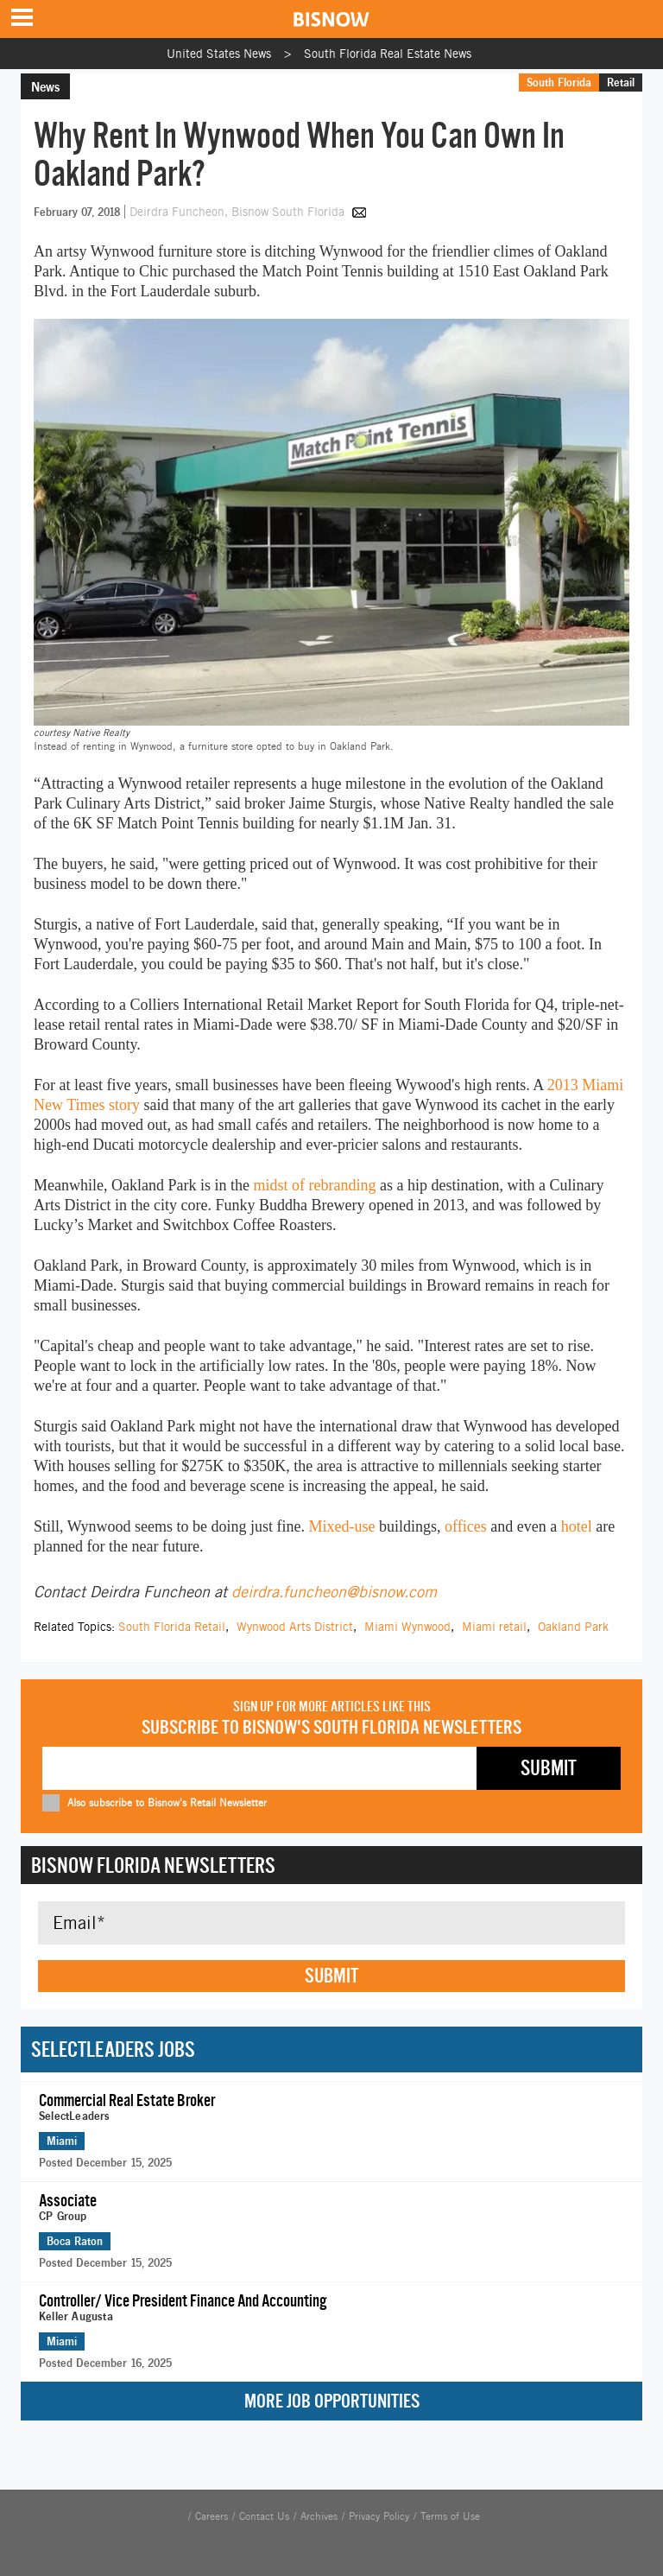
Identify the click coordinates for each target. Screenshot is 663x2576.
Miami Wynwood (407, 1627)
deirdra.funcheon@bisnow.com (334, 1592)
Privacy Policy (379, 2516)
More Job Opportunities (332, 2401)
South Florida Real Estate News (387, 53)
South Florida (559, 82)
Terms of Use (450, 2516)
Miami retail (494, 1627)
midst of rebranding (314, 1185)
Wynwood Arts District (295, 1627)
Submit (331, 1975)
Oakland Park (573, 1627)
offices (466, 1526)
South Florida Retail (171, 1627)
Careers (211, 2516)
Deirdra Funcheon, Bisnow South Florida (238, 212)
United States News (219, 53)
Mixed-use (342, 1526)
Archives (319, 2516)
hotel (579, 1526)
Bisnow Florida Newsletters (153, 1865)
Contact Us (264, 2516)
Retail (621, 82)
